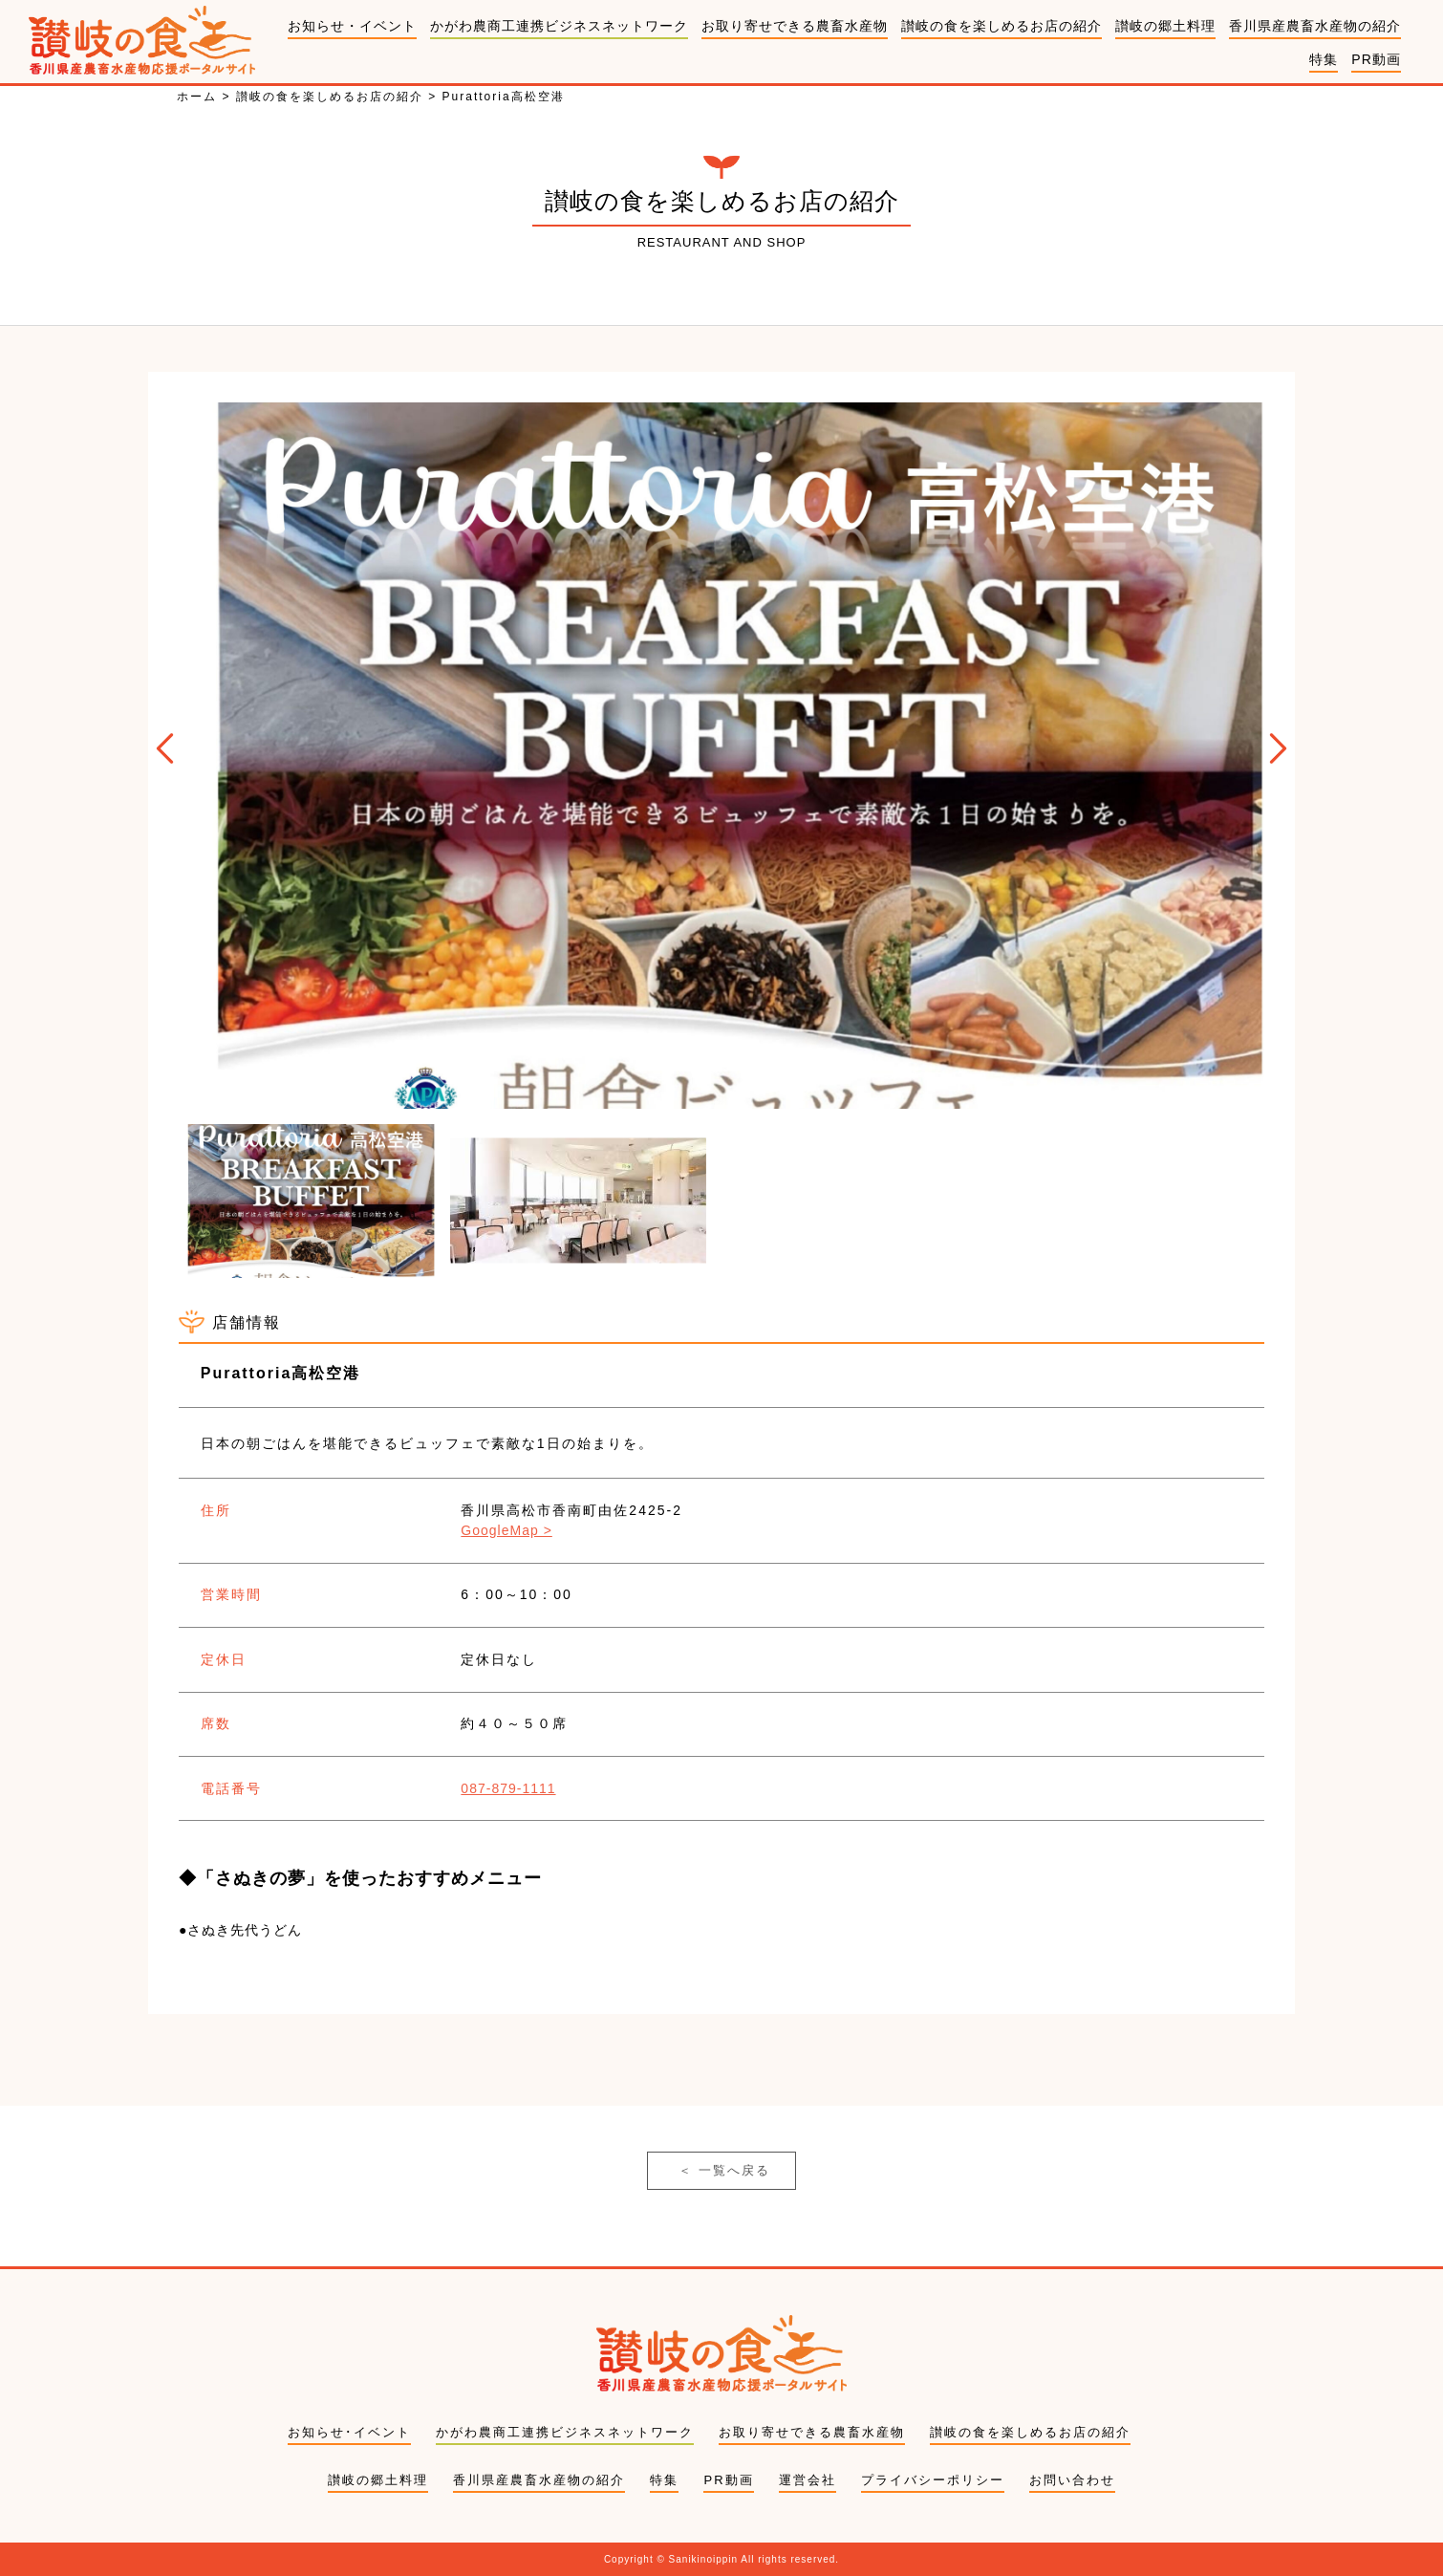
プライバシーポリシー (932, 2480)
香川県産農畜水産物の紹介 (1315, 25)
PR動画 (1375, 59)
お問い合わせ (1072, 2480)
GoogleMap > (506, 1530)
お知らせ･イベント (349, 2432)
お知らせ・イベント (352, 25)
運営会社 (807, 2480)
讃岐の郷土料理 (1165, 25)
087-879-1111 (508, 1788)
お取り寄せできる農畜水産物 (794, 25)
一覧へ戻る (724, 2170)
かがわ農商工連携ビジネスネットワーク (559, 25)
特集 (1323, 59)
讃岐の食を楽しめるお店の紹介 (1001, 25)
